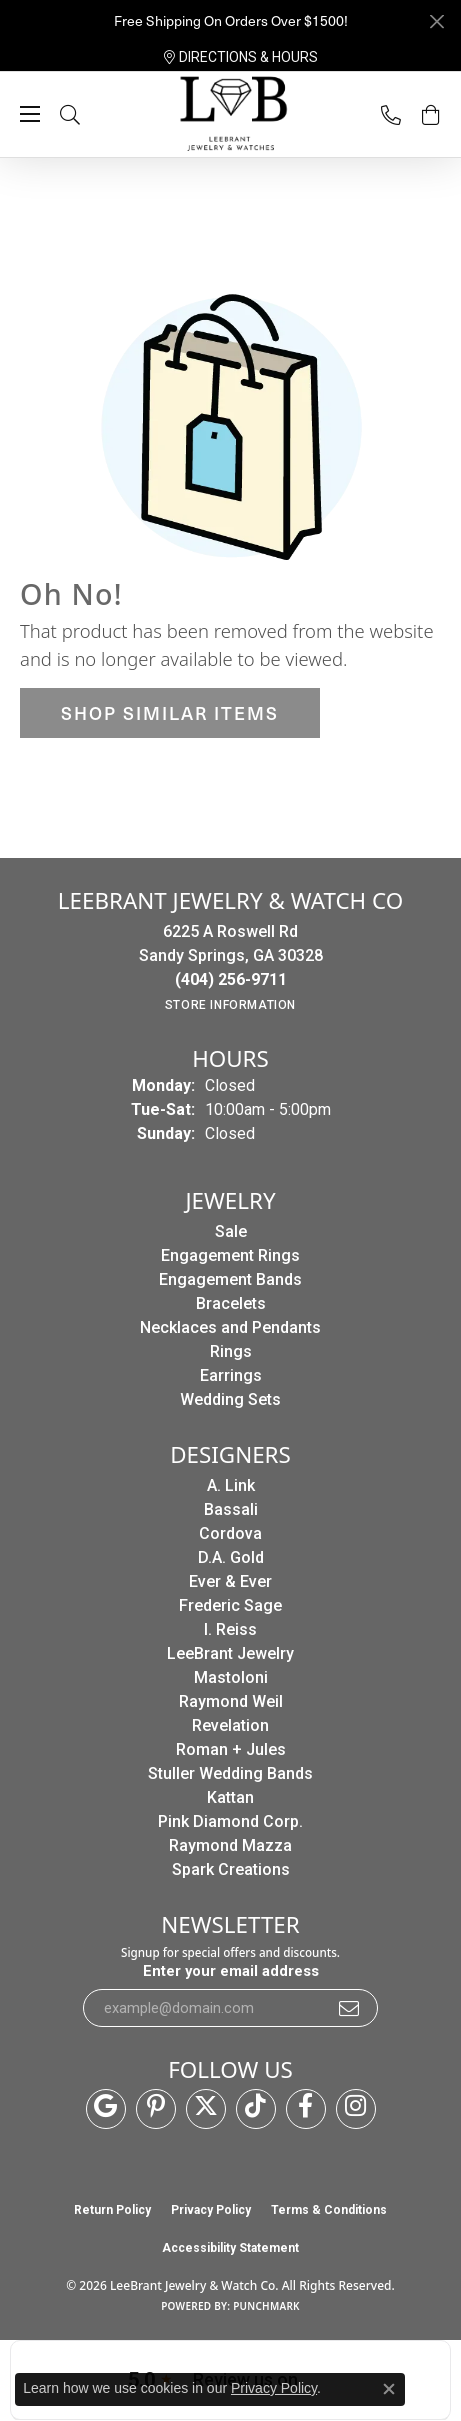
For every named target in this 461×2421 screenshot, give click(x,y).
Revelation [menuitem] (230, 1725)
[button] (90, 114)
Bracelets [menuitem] (231, 1303)
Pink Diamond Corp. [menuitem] (230, 1821)
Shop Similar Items (170, 712)
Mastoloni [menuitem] (231, 1677)
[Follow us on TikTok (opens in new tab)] (256, 2109)
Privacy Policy (211, 2210)
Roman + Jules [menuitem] (231, 1749)
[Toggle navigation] (30, 114)
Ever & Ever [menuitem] (230, 1581)
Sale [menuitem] (231, 1231)
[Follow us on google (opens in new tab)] (106, 2109)
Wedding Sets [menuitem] (230, 1399)
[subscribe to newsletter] (350, 2008)
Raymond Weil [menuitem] (231, 1701)
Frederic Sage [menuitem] (230, 1605)
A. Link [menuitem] (231, 1485)
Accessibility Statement (230, 2248)
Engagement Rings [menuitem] (230, 1255)
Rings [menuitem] (231, 1351)
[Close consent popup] (389, 2389)
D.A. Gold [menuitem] (231, 1557)
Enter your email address (231, 1971)
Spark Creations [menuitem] (231, 1869)
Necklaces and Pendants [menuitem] (230, 1327)
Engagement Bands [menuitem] (230, 1279)
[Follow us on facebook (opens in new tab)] (306, 2109)
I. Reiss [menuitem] (230, 1629)
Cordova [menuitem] (230, 1533)
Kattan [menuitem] (230, 1797)
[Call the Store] (231, 979)
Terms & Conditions (329, 2210)
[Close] (436, 21)
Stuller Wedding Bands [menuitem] (230, 1773)
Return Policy (112, 2210)
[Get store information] (230, 1005)
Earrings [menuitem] (231, 1375)
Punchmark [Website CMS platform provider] (266, 2306)
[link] (241, 57)
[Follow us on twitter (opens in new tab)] (206, 2109)
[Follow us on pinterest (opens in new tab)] (156, 2109)
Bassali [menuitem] (231, 1509)
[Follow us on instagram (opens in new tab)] (356, 2109)
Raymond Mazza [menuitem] (230, 1845)
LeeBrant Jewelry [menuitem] (230, 1653)
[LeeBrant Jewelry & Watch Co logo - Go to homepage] (231, 115)
